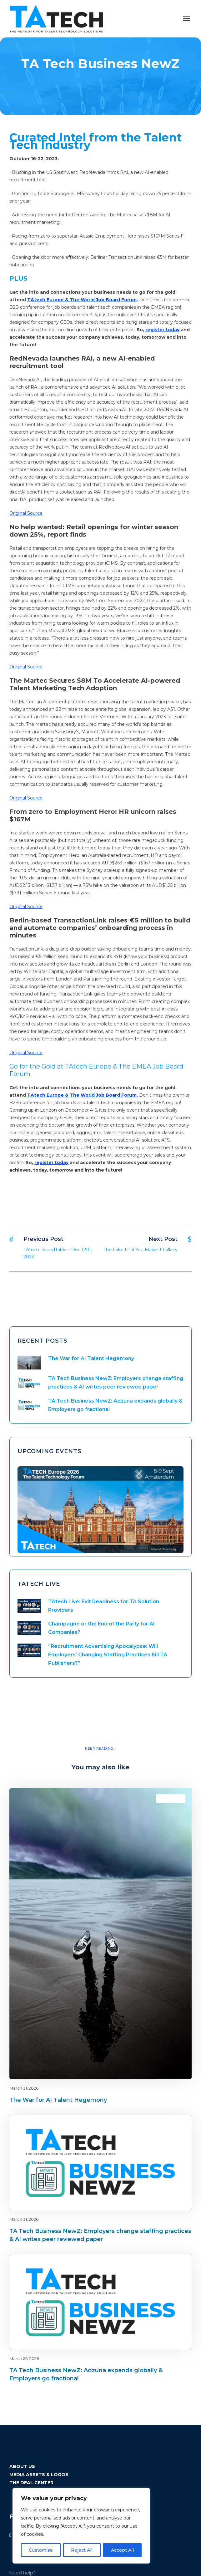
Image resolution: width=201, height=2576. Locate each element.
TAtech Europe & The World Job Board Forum (82, 299)
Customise (41, 2550)
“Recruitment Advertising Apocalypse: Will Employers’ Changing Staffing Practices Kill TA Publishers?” (107, 1654)
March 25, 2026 (24, 2358)
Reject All (82, 2550)
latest (176, 1798)
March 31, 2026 (23, 2088)
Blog (165, 1798)
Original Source (26, 513)
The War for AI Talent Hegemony (91, 1358)
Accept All (122, 2550)
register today (162, 329)
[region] (81, 2526)
